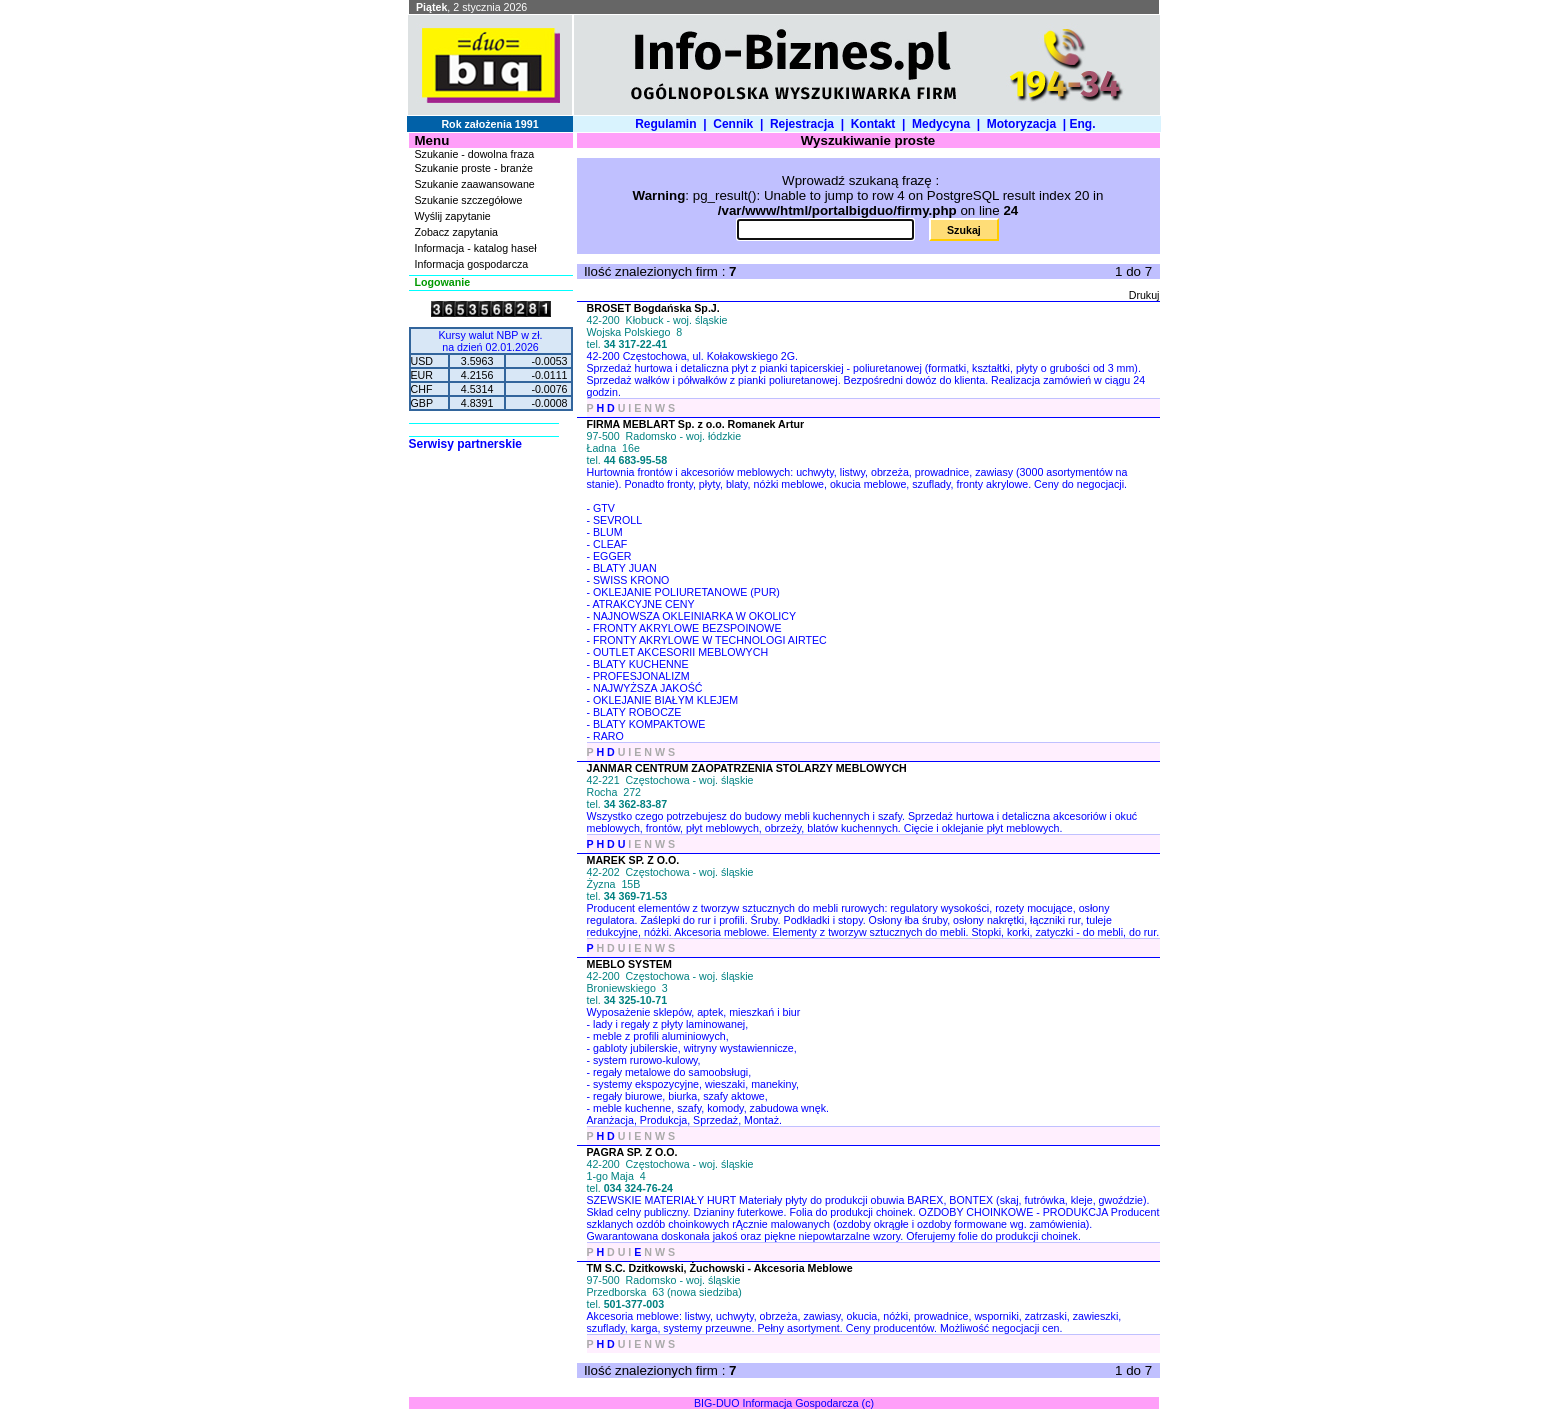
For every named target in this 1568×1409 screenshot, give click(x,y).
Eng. (1085, 124)
